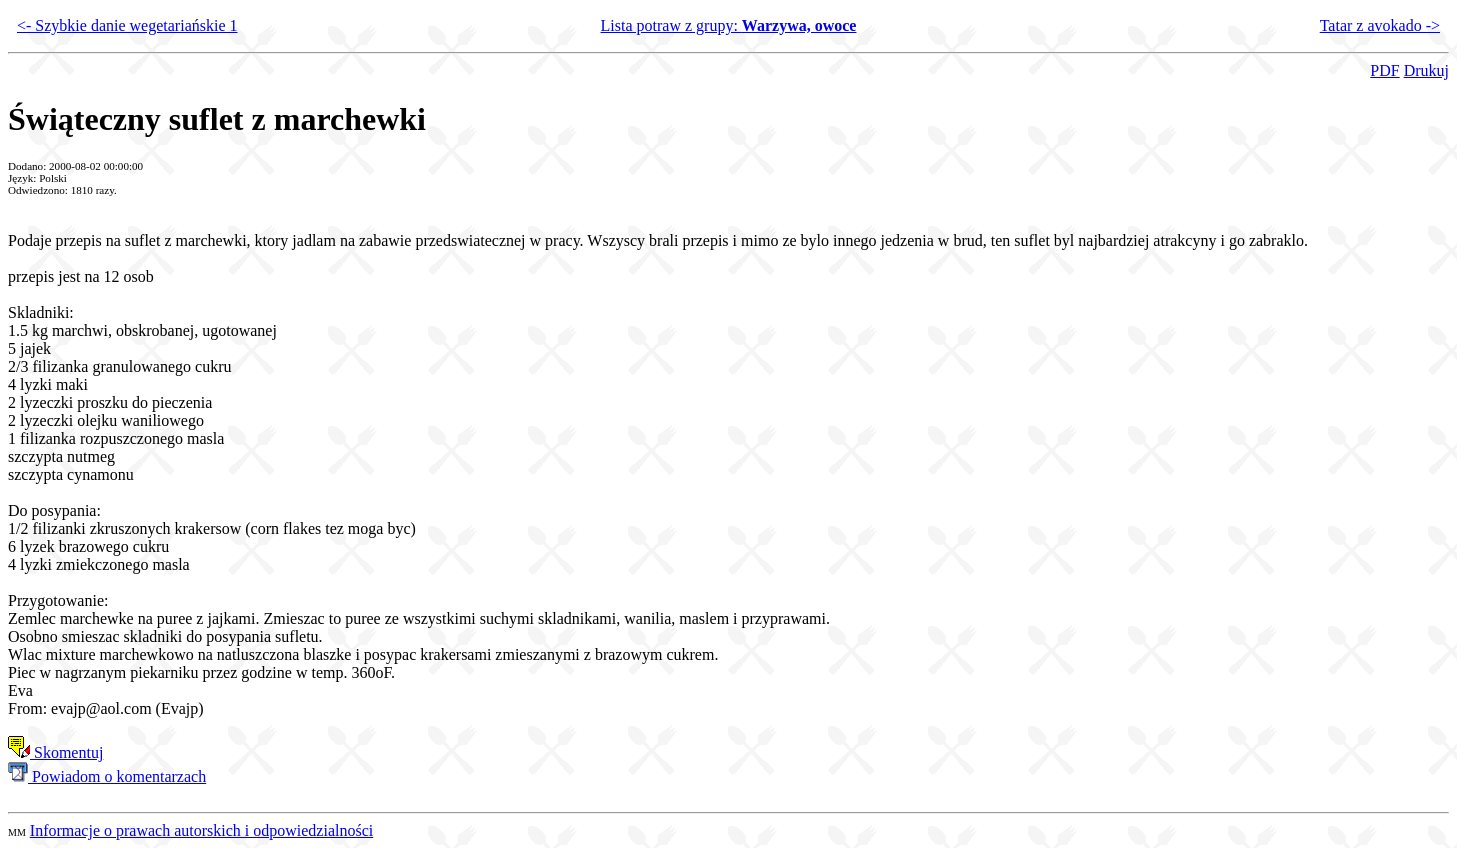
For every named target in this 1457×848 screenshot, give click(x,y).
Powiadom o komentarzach (107, 776)
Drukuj (1426, 70)
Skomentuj (55, 752)
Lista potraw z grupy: (729, 25)
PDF (1384, 70)
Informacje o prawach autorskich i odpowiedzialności (201, 830)
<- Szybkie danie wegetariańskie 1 (127, 25)
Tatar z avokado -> (1380, 25)
